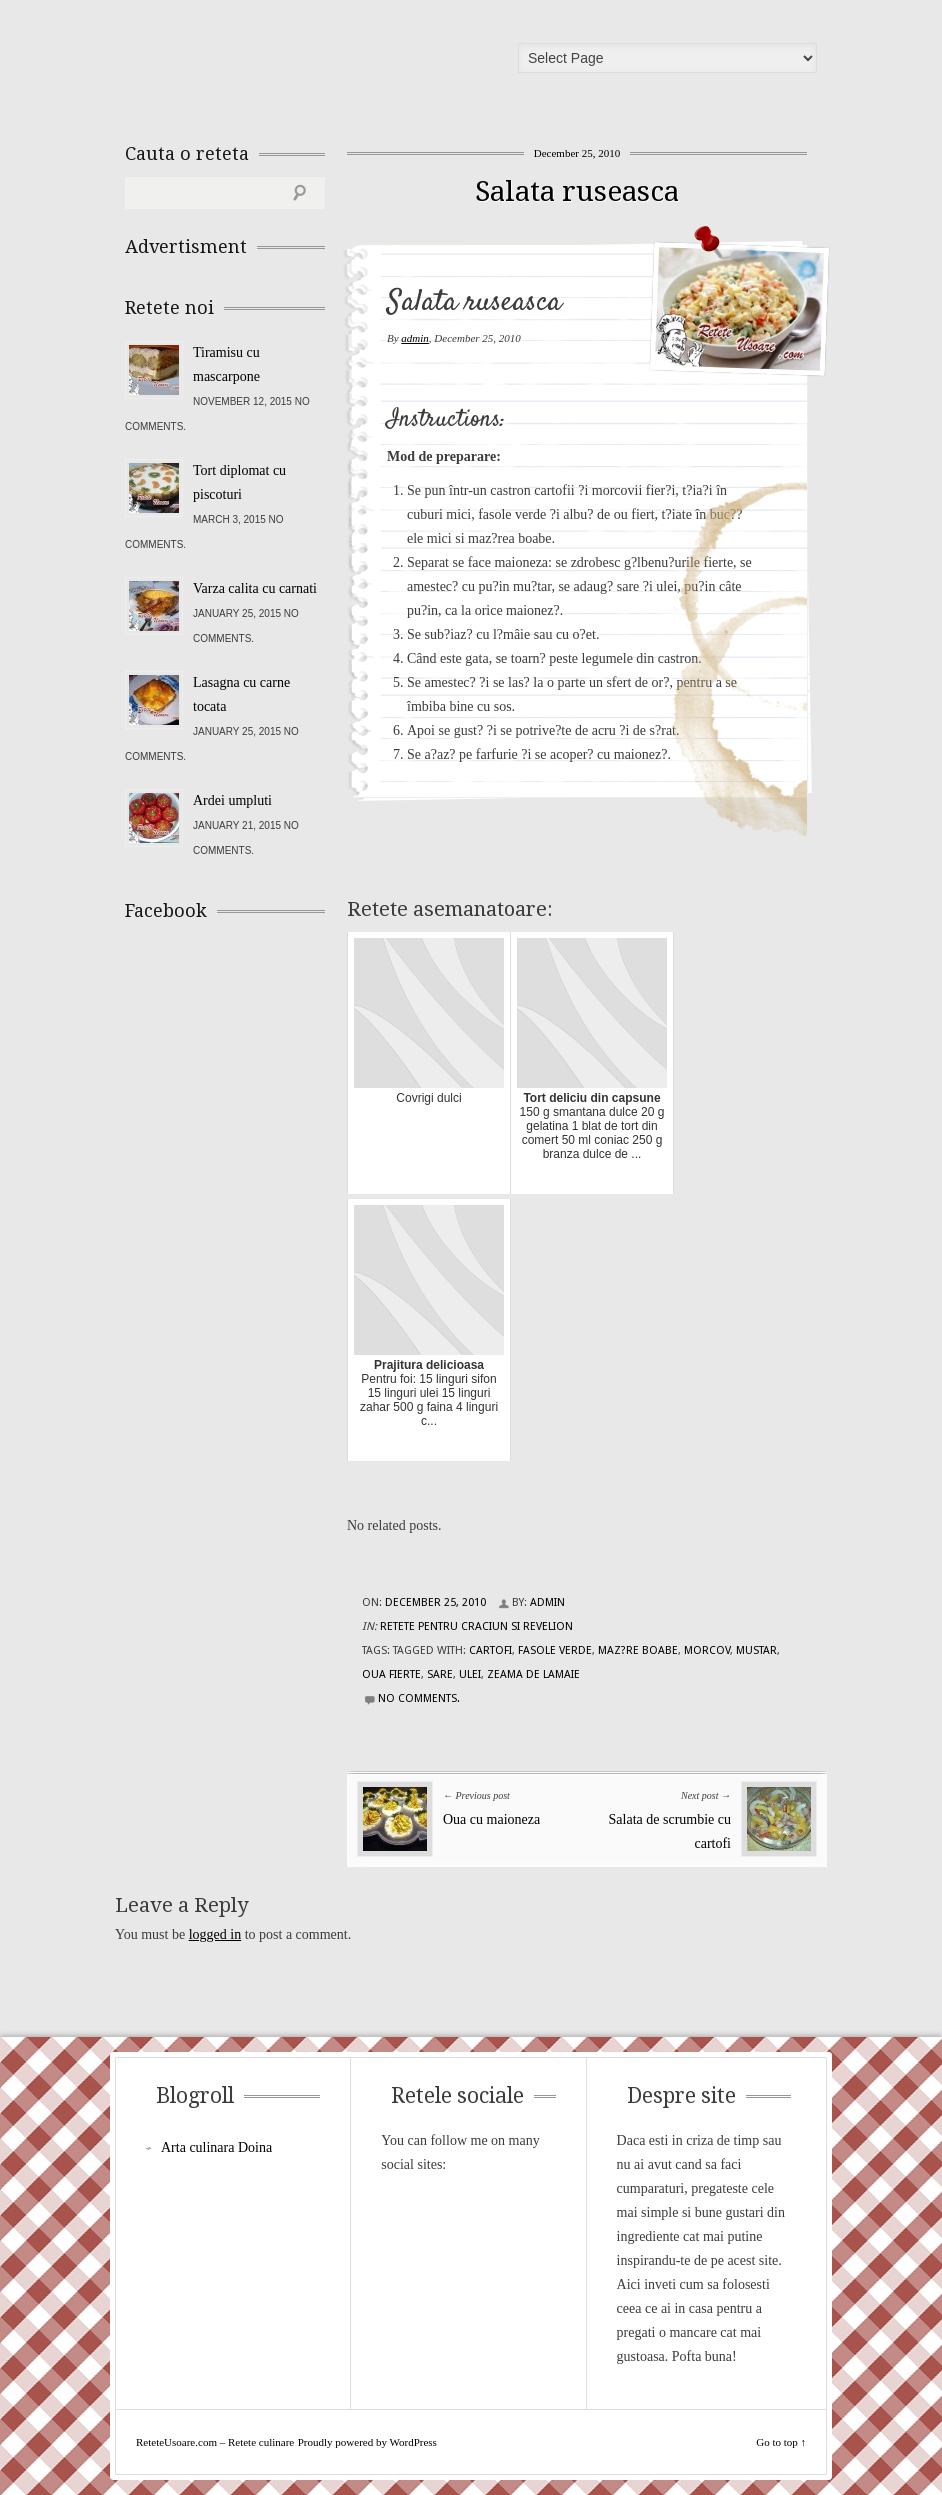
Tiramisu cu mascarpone (226, 364)
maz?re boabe (638, 1650)
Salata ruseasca (577, 191)
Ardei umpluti (232, 800)
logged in (215, 1934)
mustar (756, 1650)
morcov (707, 1650)
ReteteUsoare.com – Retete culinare (269, 63)
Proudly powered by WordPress (367, 2442)
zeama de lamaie (533, 1674)
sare (440, 1674)
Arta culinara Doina (216, 2147)
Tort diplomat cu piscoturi (239, 482)
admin (415, 338)
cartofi (490, 1650)
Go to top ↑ (781, 2442)
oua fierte (391, 1674)
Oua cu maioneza (491, 1819)
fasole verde (555, 1650)
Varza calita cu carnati (255, 588)
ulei (470, 1674)
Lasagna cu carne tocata (241, 694)
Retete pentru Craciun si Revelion (476, 1626)
